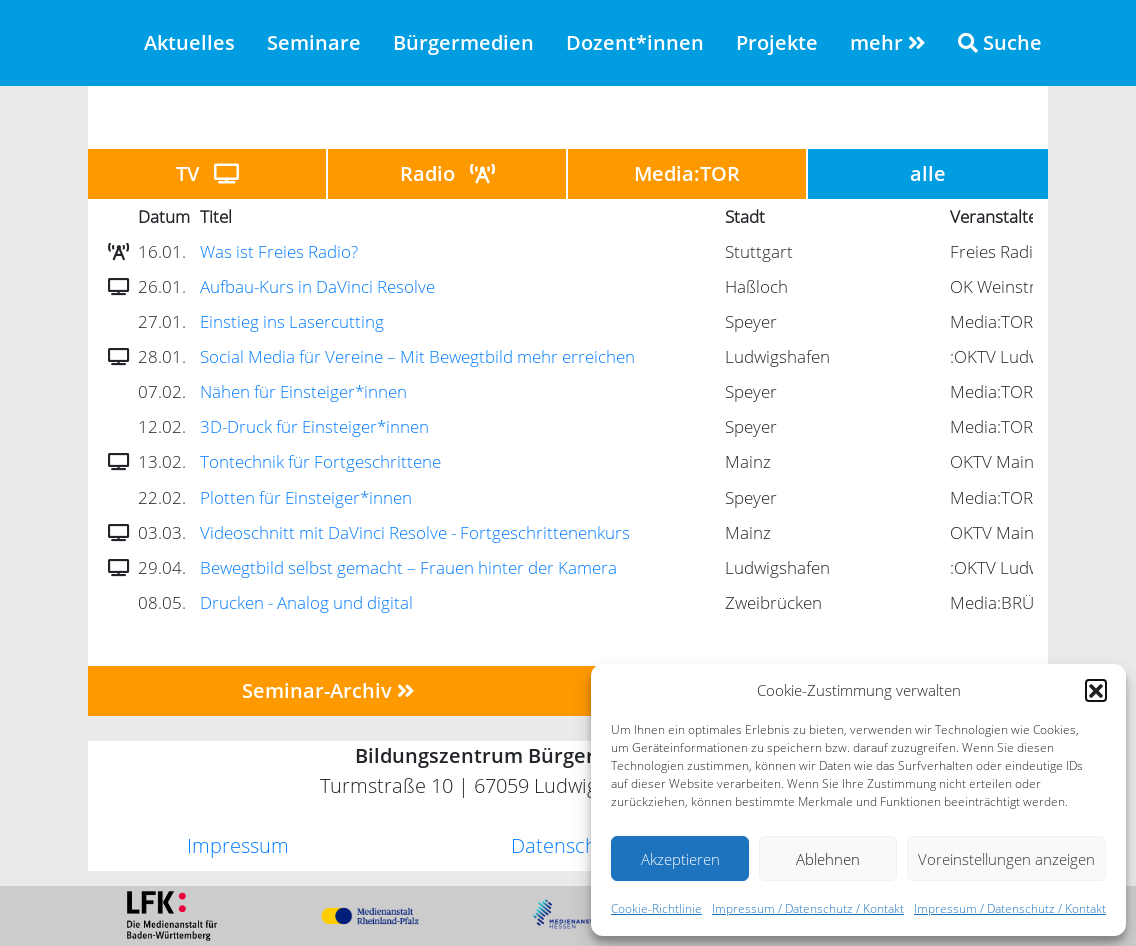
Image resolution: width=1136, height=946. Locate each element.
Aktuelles (189, 42)
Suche (1000, 42)
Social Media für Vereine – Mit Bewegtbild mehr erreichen (417, 356)
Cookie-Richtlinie (656, 908)
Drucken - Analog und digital (306, 602)
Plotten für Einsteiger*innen (306, 497)
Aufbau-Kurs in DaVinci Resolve (317, 286)
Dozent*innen (635, 42)
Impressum (238, 845)
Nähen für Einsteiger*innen (303, 391)
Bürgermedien (463, 42)
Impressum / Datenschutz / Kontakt (808, 908)
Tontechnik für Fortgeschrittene (320, 461)
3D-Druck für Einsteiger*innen (314, 426)
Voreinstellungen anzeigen (1006, 859)
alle (928, 173)
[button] (1096, 690)
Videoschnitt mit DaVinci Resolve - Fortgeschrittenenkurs (415, 532)
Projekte (777, 42)
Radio (447, 173)
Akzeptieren (680, 859)
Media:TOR (687, 173)
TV (207, 173)
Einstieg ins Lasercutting (292, 321)
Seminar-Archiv (328, 690)
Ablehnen (828, 859)
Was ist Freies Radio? (279, 251)
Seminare (314, 42)
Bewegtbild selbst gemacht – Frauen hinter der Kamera (408, 567)
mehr (888, 42)
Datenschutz (568, 845)
